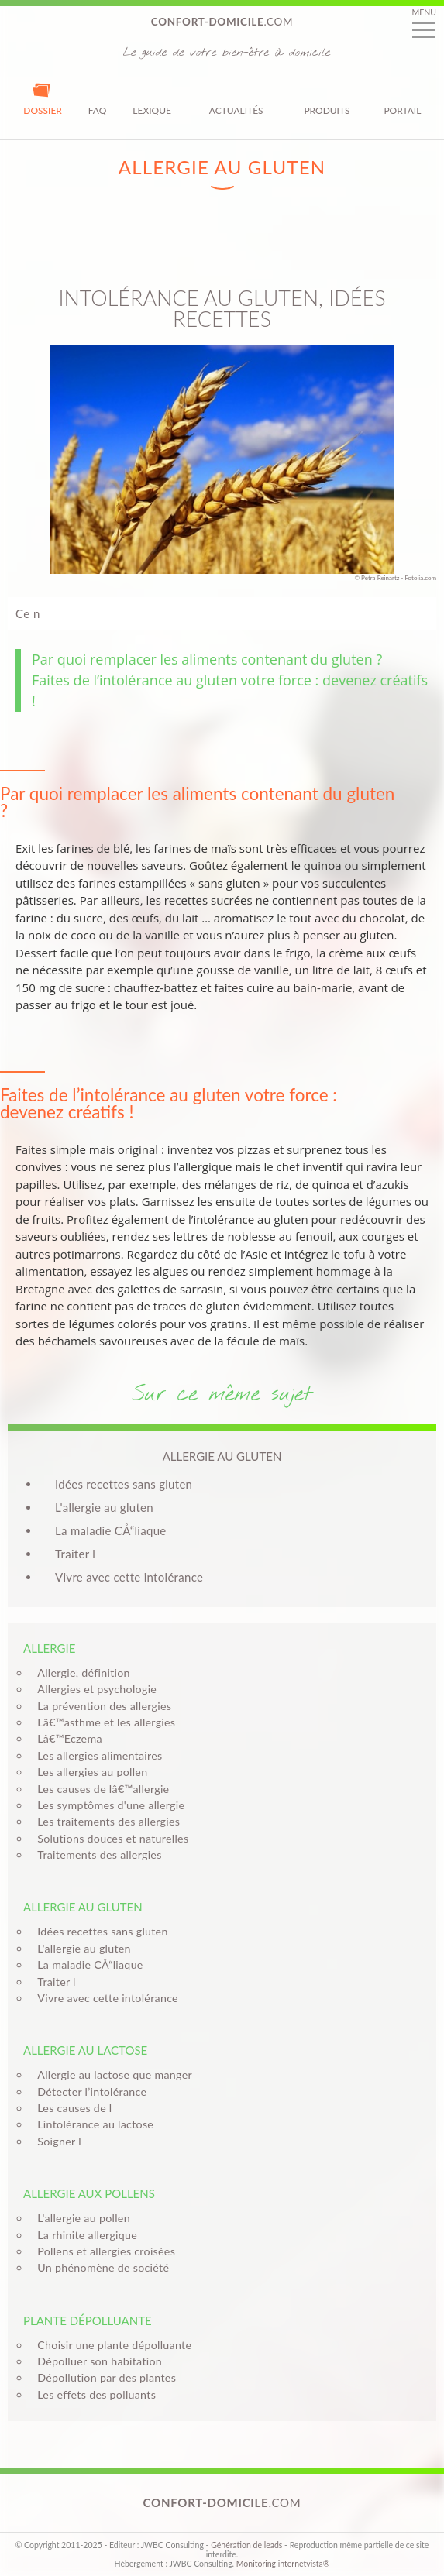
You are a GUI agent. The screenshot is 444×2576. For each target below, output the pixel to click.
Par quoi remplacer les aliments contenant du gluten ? (207, 659)
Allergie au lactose (85, 2050)
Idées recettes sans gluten (123, 1484)
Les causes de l (70, 2107)
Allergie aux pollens (89, 2193)
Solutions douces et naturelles (108, 1838)
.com (222, 21)
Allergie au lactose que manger (110, 2074)
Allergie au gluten (83, 1907)
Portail (402, 98)
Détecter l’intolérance (87, 2091)
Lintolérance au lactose (91, 2124)
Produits (326, 98)
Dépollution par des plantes (102, 2377)
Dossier (42, 98)
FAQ (97, 98)
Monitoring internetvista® (283, 2563)
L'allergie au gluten (104, 1507)
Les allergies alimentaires (95, 1755)
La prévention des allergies (100, 1705)
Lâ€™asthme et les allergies (101, 1722)
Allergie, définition (79, 1672)
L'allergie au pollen (79, 2217)
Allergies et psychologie (92, 1688)
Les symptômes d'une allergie (106, 1805)
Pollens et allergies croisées (101, 2251)
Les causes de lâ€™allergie (98, 1788)
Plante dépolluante (87, 2320)
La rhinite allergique (83, 2234)
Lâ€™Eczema (65, 1738)
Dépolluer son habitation (95, 2361)
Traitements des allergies (95, 1854)
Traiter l (75, 1554)
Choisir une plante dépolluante (110, 2344)
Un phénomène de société (98, 2267)
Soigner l (55, 2141)
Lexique (152, 98)
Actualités (236, 98)
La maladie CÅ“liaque (111, 1530)
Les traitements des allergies (104, 1821)
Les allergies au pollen (88, 1771)
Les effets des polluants (92, 2394)
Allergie (49, 1648)
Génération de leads (246, 2545)
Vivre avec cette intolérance (129, 1577)
